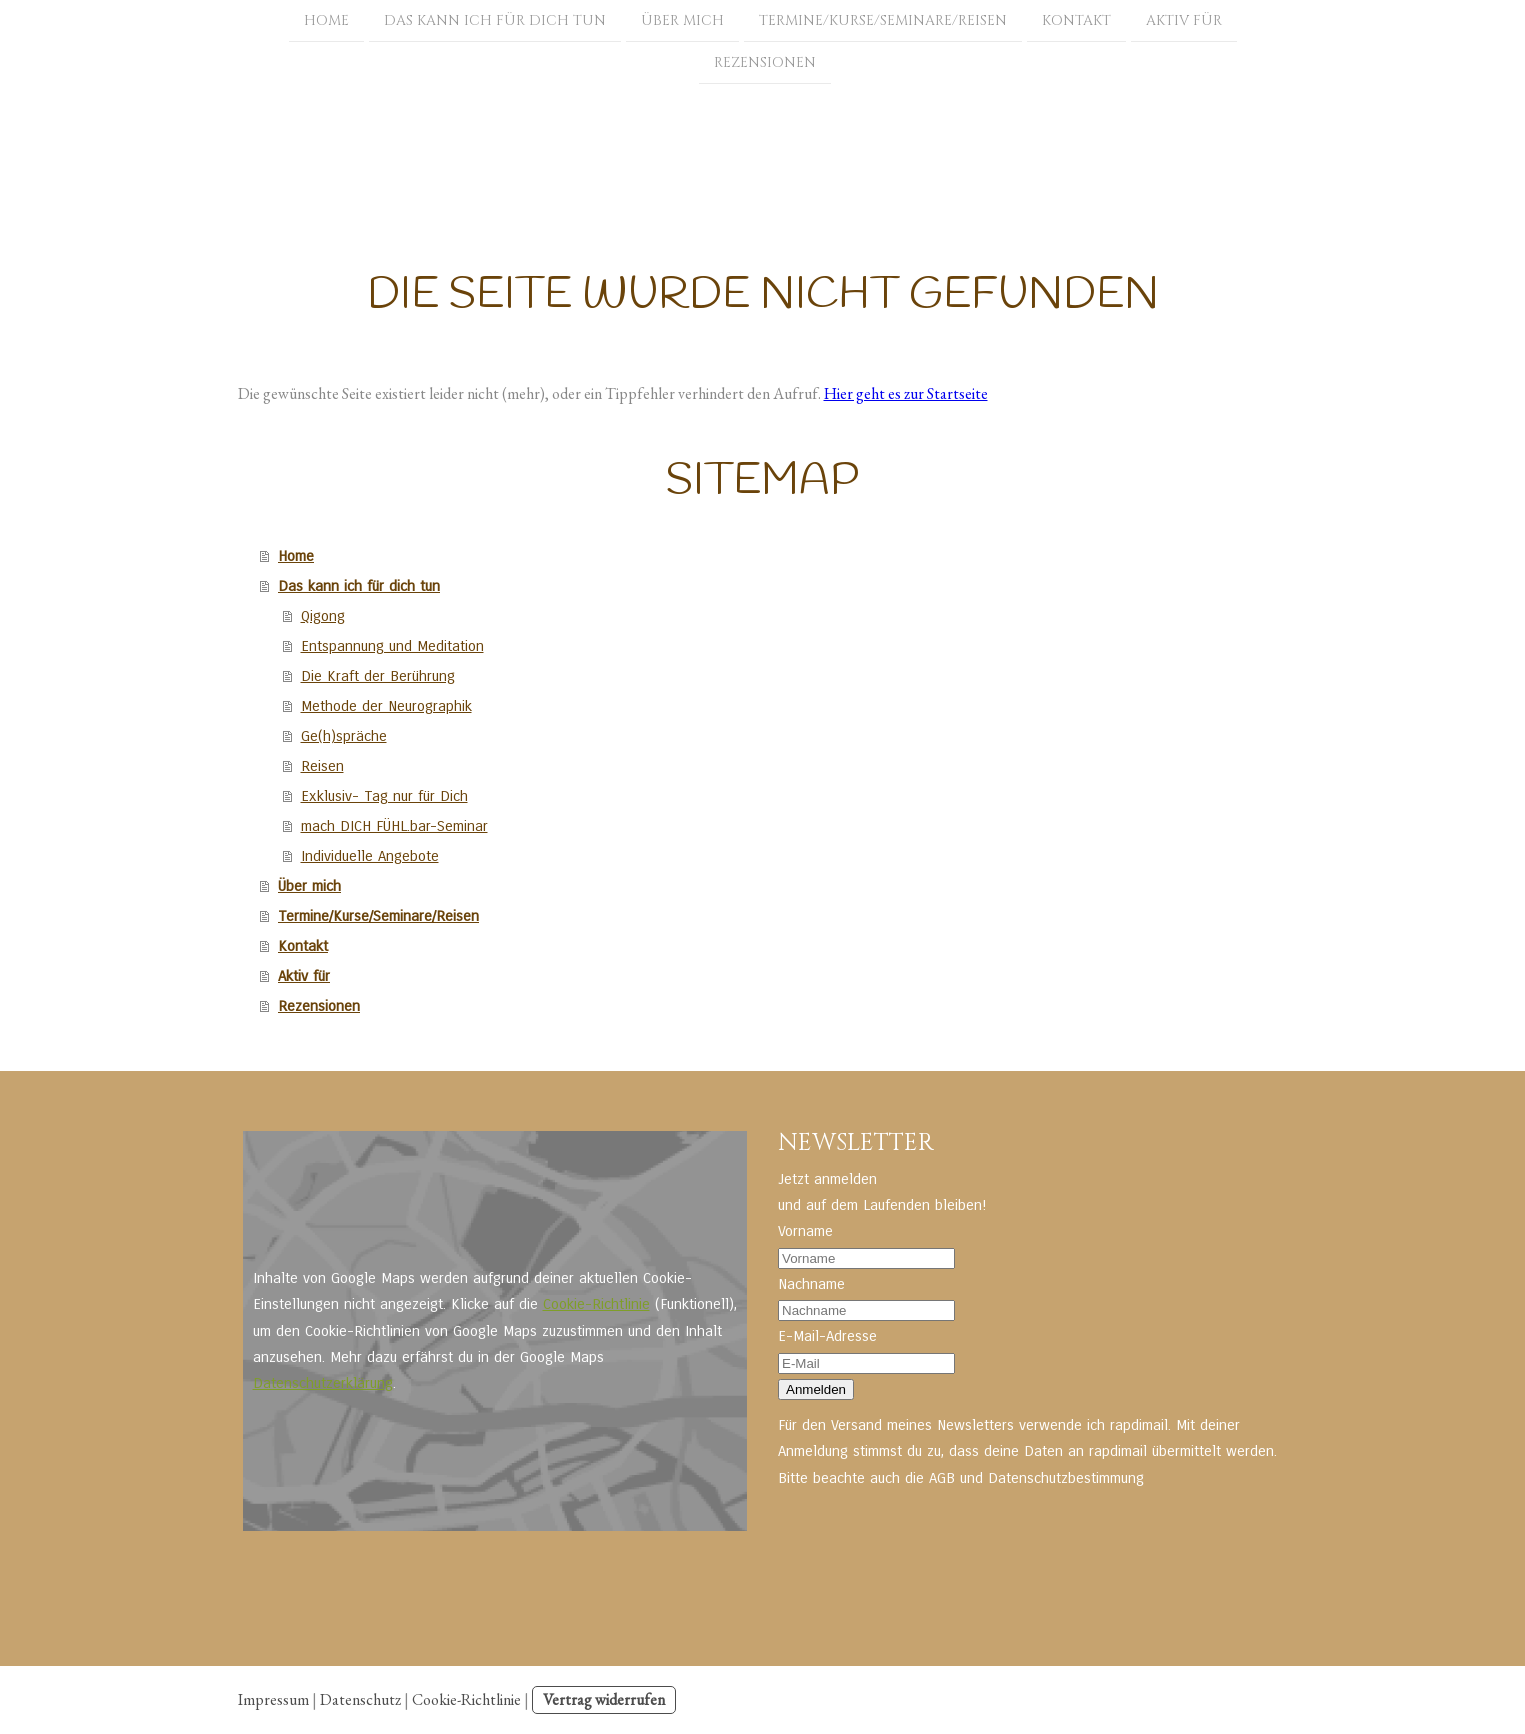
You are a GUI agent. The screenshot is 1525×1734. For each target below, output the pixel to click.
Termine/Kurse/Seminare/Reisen (883, 20)
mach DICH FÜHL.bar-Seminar (394, 826)
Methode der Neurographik (386, 706)
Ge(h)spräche (344, 736)
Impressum (273, 1699)
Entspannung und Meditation (392, 646)
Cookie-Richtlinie (596, 1304)
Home (326, 20)
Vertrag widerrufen (604, 1699)
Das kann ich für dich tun (495, 20)
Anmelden (816, 1389)
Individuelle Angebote (370, 856)
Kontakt (1076, 20)
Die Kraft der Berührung (378, 676)
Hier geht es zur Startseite (906, 393)
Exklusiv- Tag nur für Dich (384, 796)
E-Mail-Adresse (827, 1336)
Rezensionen (765, 64)
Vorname (805, 1231)
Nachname (811, 1284)
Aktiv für (1184, 20)
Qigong (323, 616)
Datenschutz (360, 1699)
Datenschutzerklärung (323, 1383)
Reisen (322, 766)
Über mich (682, 20)
